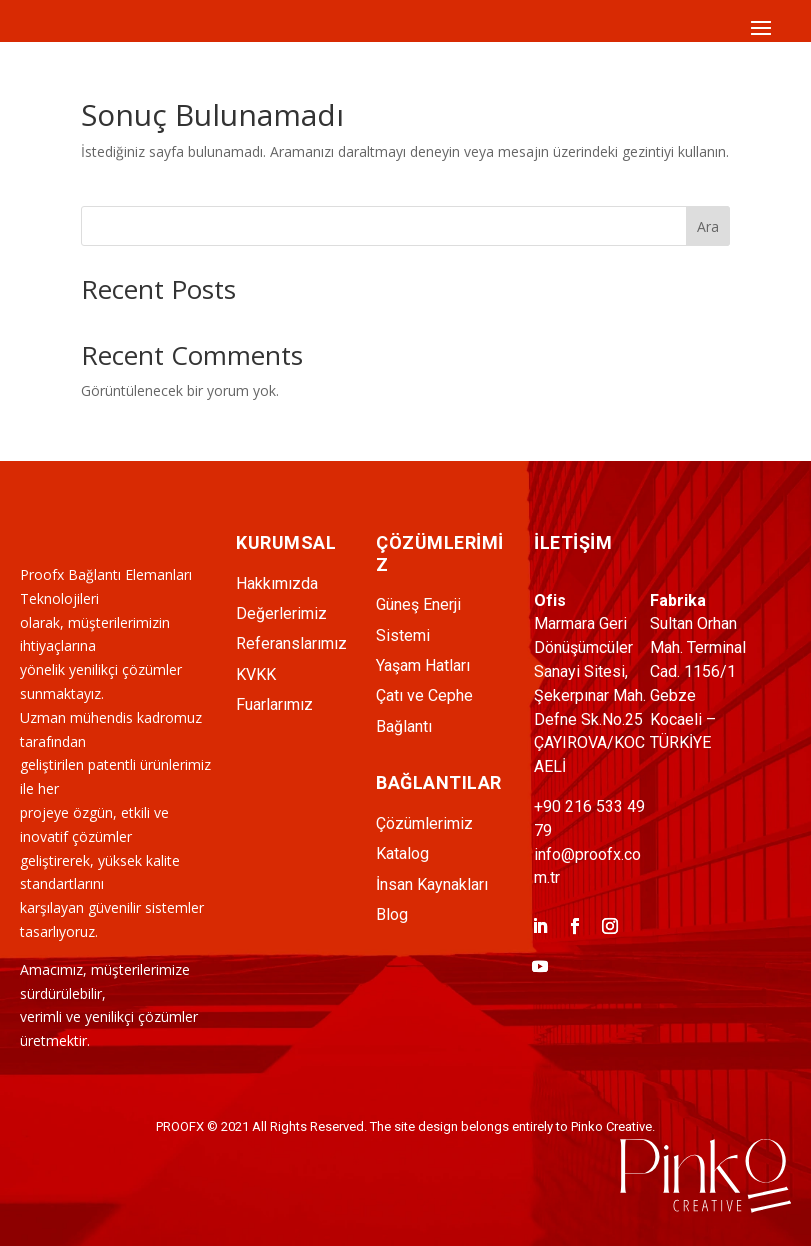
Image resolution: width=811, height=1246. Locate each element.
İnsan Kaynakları (432, 884)
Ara (708, 226)
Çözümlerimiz (424, 823)
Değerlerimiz (281, 613)
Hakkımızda (277, 583)
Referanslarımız (291, 643)
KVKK (256, 674)
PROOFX (180, 1126)
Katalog (402, 853)
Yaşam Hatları (423, 665)
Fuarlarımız (274, 704)
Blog (392, 914)
